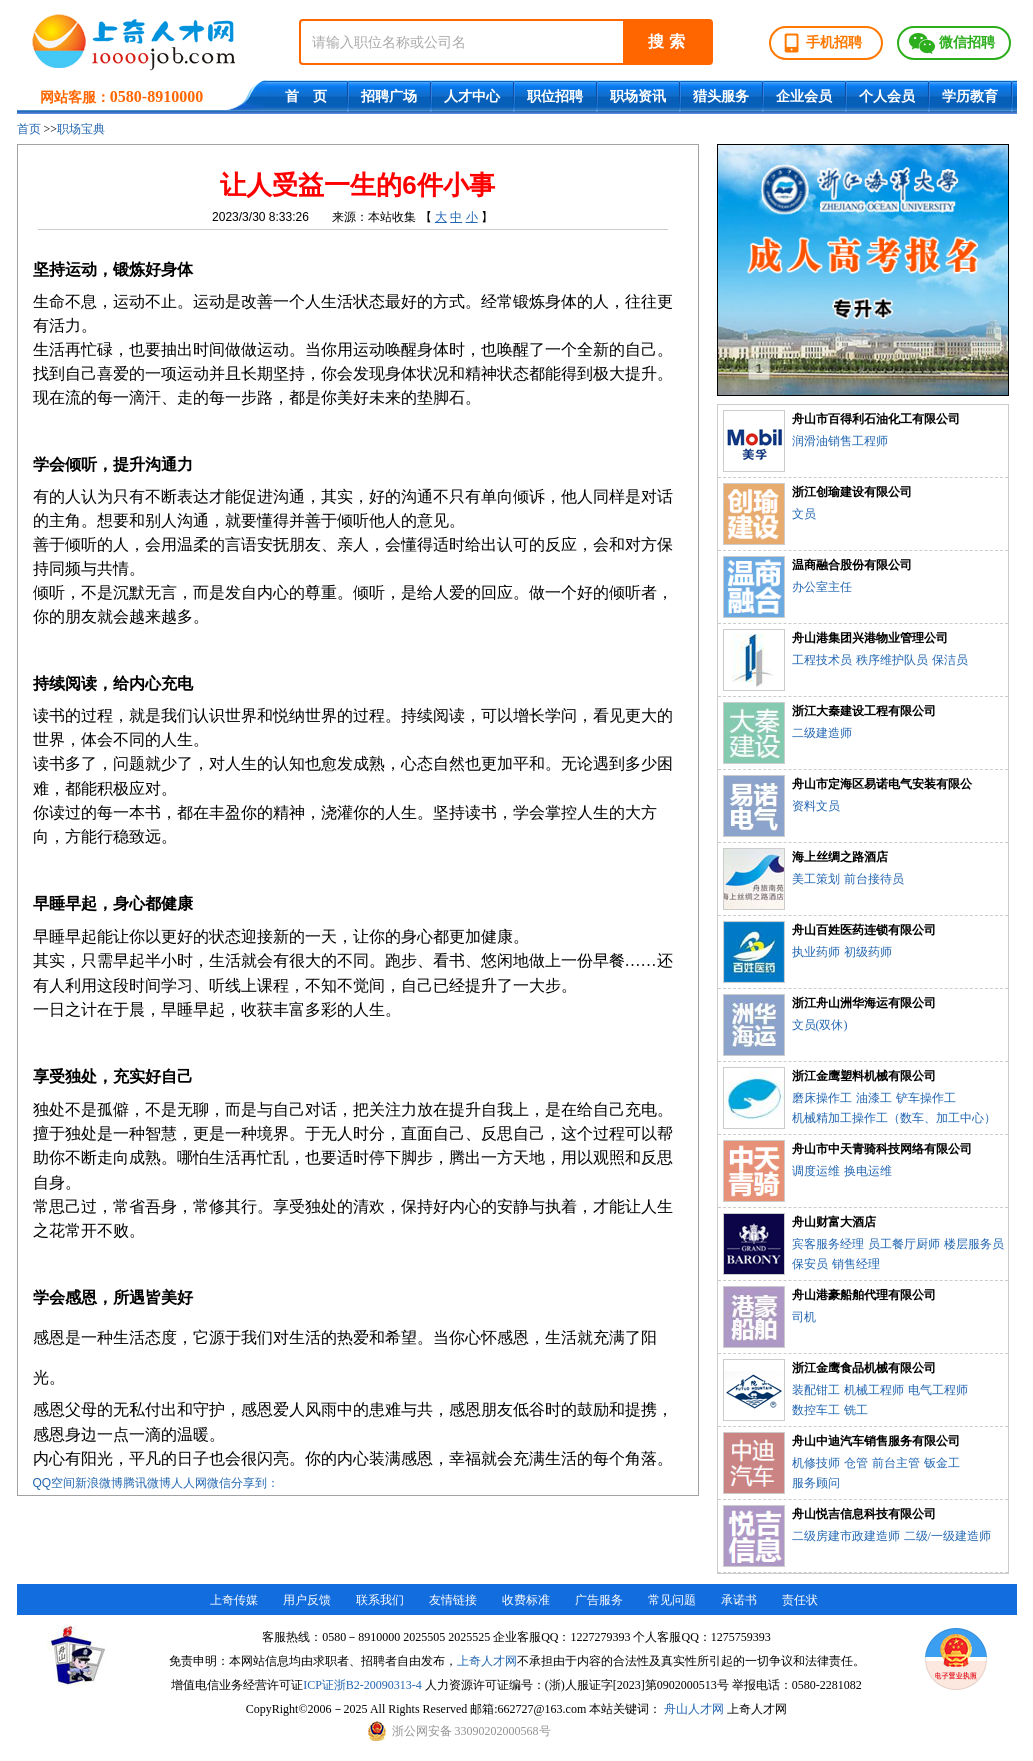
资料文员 (816, 806)
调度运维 (816, 1171)
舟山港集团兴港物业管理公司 (870, 638)
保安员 (810, 1264)
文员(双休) (820, 1025)
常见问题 (672, 1600)
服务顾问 (816, 1483)
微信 (219, 1483)
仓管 (856, 1463)
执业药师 (816, 952)
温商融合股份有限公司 (852, 565)
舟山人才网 (694, 1709)
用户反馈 (307, 1600)
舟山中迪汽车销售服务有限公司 (876, 1441)
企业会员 (804, 96)
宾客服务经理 (828, 1244)
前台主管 (896, 1463)
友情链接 (453, 1600)
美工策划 (816, 879)
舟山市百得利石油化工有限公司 (876, 419)
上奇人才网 (487, 1661)
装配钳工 (816, 1390)
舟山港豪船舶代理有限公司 (864, 1295)
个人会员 (887, 96)
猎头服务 (721, 96)
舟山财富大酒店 (834, 1222)
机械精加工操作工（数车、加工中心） (894, 1118)
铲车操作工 (926, 1098)
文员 (804, 514)
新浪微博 (99, 1483)
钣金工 (942, 1463)
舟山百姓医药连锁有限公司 (864, 930)
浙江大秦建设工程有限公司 (864, 711)
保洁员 (950, 660)
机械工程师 (874, 1390)
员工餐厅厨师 (904, 1244)
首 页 (306, 96)
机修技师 (816, 1463)
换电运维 (868, 1171)
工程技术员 (822, 660)
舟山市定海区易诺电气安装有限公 (882, 784)
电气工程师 (938, 1390)
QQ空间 (54, 1483)
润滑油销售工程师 (840, 441)
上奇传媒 (234, 1600)
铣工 (856, 1410)
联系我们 (380, 1600)
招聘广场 (389, 96)
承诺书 (739, 1600)
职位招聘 (555, 96)
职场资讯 (638, 96)
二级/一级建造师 (947, 1536)
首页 (29, 129)
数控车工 (816, 1410)
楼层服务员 (974, 1244)
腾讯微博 (147, 1483)
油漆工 (874, 1098)
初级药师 (868, 952)
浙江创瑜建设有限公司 (852, 492)
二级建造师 (822, 733)
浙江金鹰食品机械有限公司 (864, 1368)
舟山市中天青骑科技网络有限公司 (882, 1149)
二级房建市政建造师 (846, 1536)
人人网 (189, 1483)
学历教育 (970, 96)
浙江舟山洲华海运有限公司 (864, 1003)
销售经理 (856, 1264)
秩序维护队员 (892, 660)
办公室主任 (822, 587)
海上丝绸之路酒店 (840, 857)
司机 (804, 1317)
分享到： (255, 1483)
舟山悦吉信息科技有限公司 (864, 1514)
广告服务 (599, 1600)
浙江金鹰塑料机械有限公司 (864, 1076)
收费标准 (526, 1600)
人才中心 (472, 96)
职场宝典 (81, 129)
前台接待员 (874, 879)
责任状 (800, 1600)
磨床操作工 (822, 1098)
